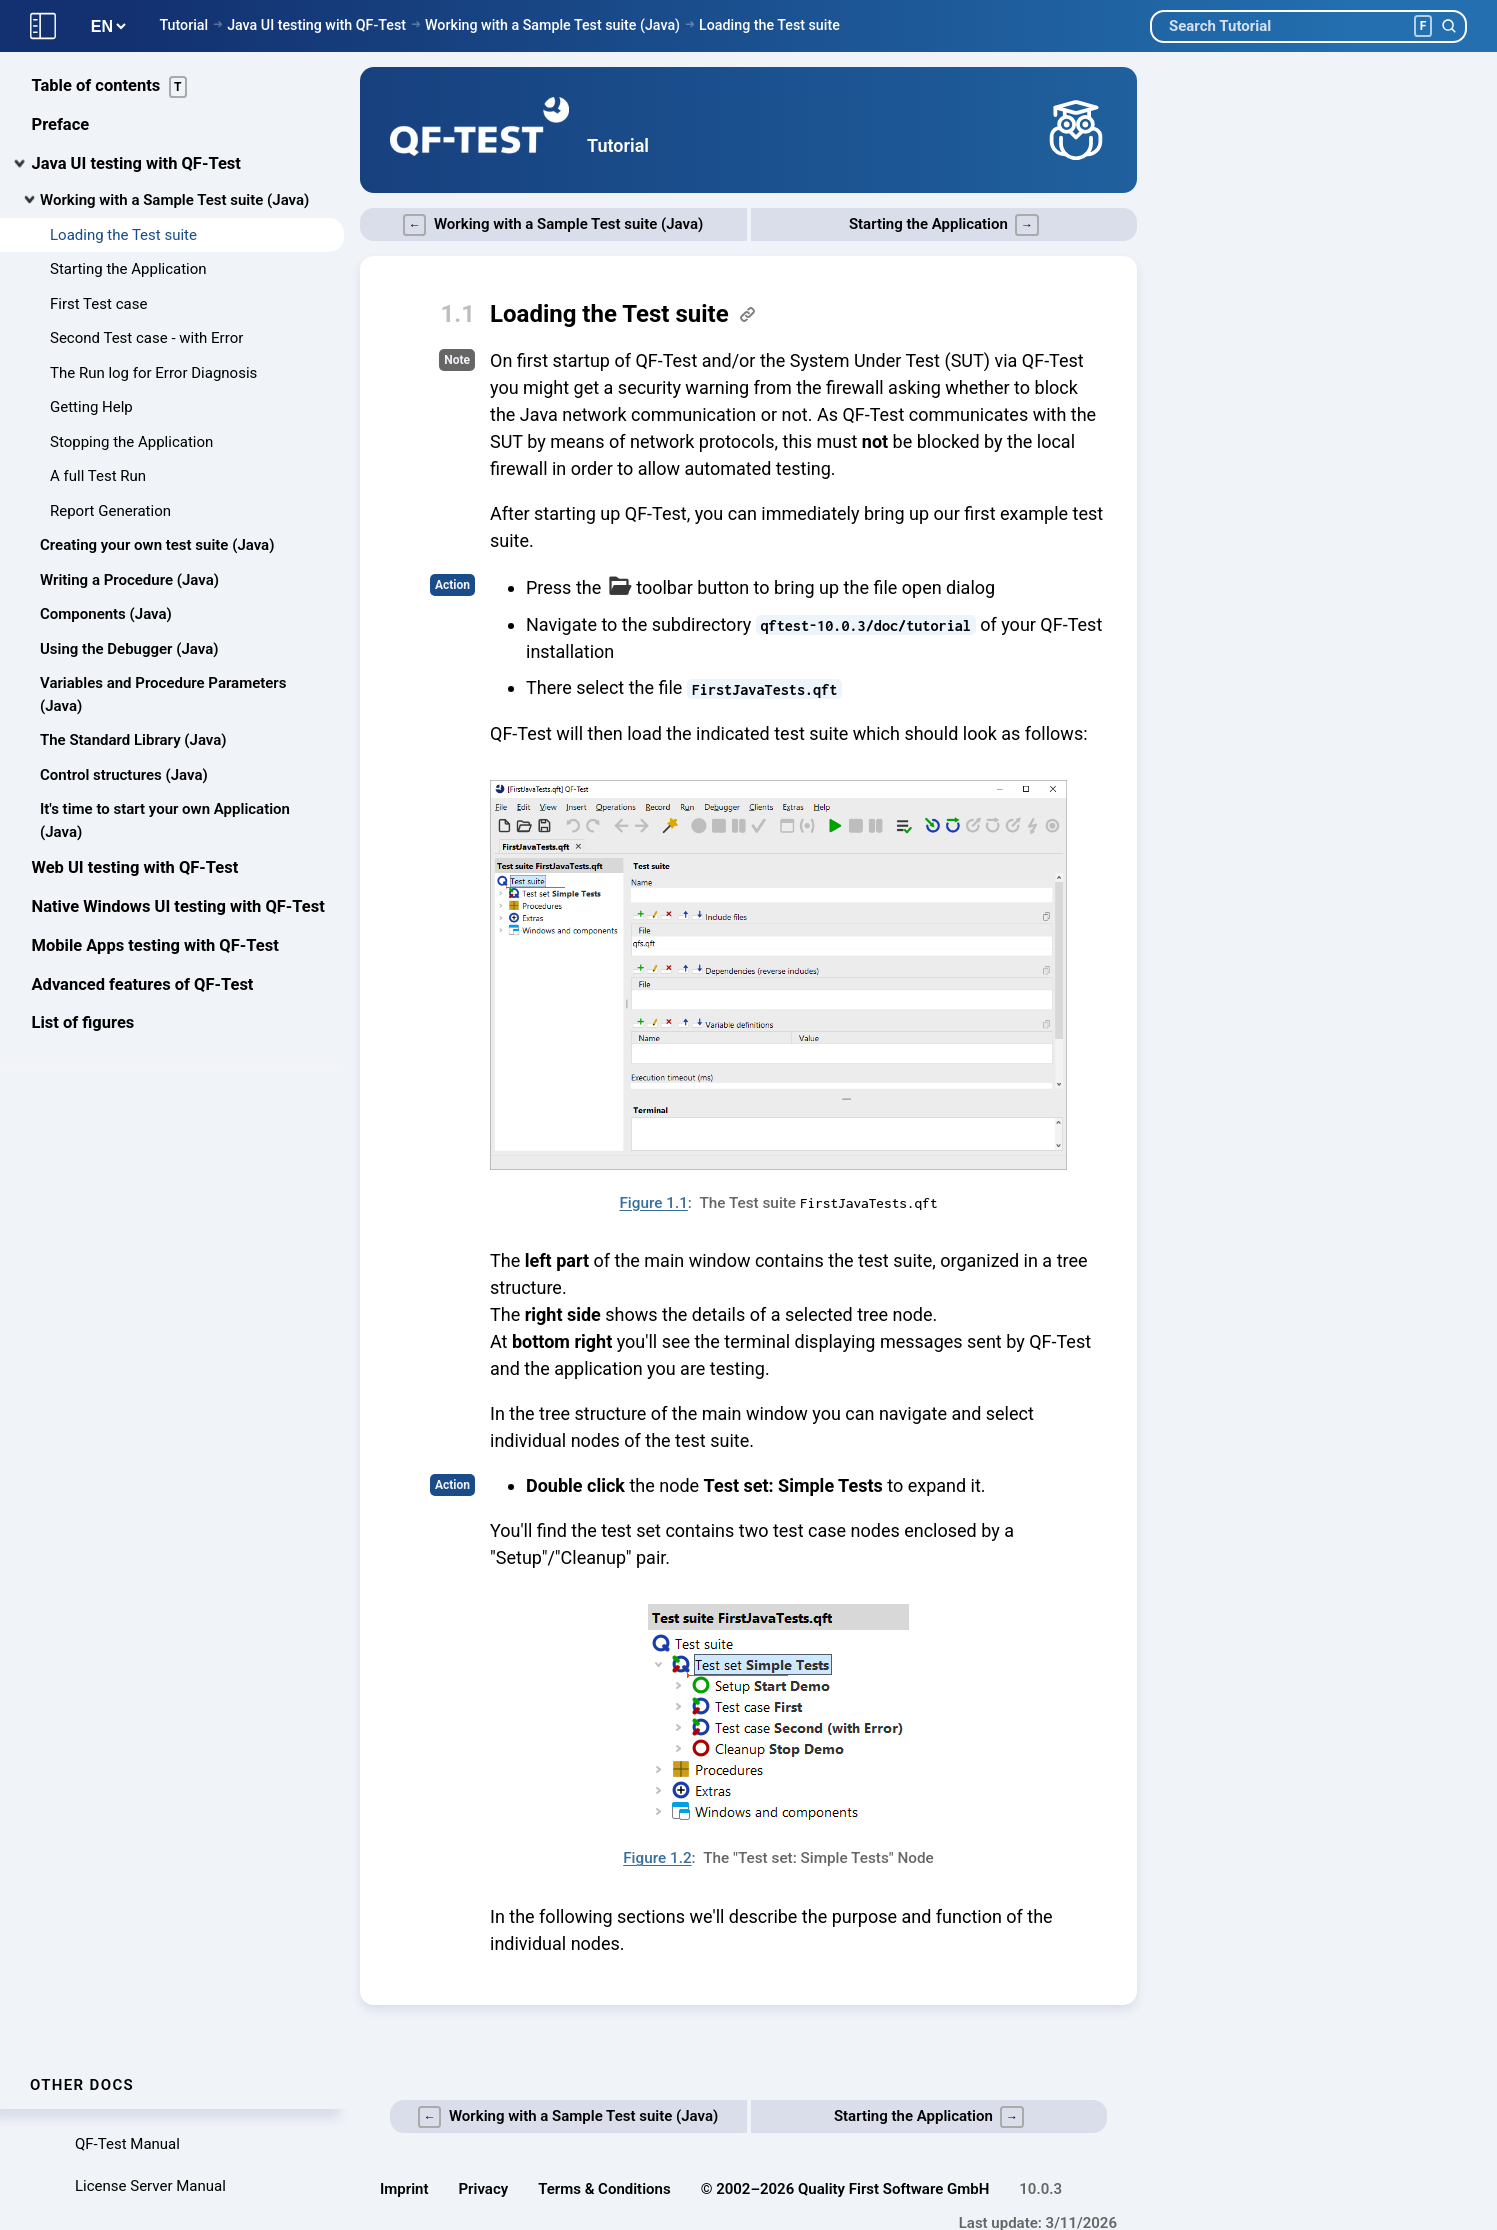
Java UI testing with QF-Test (316, 25)
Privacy (484, 2189)
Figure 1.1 (653, 1203)
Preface (61, 124)
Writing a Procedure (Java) (129, 580)
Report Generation (110, 511)
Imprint (404, 2189)
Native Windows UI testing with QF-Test (178, 906)
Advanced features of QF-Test (143, 984)
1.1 (458, 314)
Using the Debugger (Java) (129, 649)
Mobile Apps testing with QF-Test (155, 945)
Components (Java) (106, 614)
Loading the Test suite (769, 25)
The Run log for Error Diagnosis (153, 373)
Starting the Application (128, 269)
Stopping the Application (131, 442)
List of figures (83, 1022)
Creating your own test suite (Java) (157, 545)
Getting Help (91, 407)
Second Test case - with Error (146, 338)
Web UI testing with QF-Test (135, 867)
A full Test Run (98, 476)
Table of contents (110, 87)
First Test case (98, 304)
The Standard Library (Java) (133, 740)
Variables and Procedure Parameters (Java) (163, 694)
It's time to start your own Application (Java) (165, 820)
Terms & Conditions (604, 2189)
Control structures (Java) (124, 775)
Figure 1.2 (657, 1858)
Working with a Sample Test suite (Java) (552, 25)
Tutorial (183, 25)
